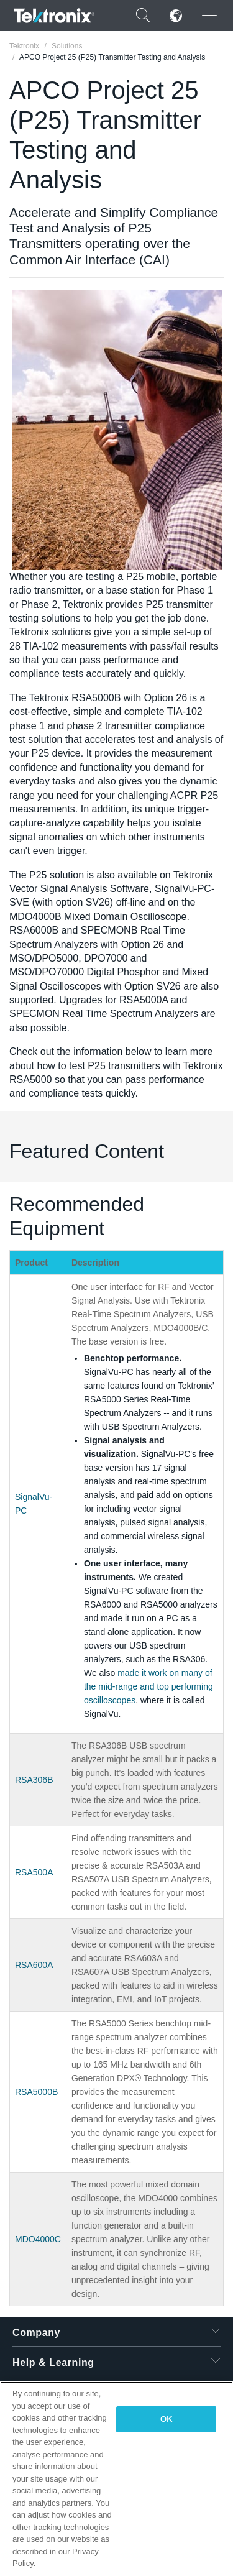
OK (166, 2419)
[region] (116, 2478)
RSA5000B (36, 2092)
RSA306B (34, 1780)
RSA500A (34, 1872)
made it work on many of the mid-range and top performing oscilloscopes (148, 1686)
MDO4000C (38, 2239)
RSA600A (34, 1965)
